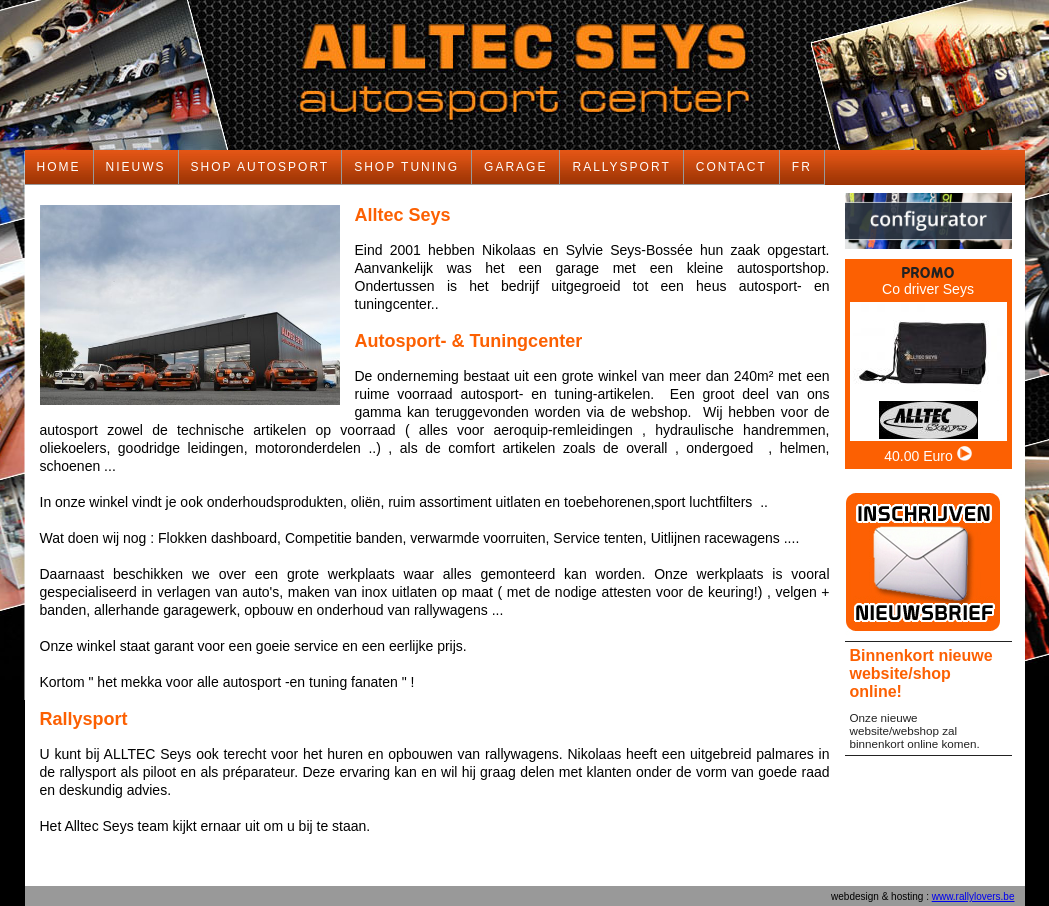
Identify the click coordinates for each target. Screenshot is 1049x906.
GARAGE (515, 167)
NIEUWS (136, 167)
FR (802, 167)
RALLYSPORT (621, 167)
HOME (59, 167)
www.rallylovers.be (973, 896)
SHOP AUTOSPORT (260, 167)
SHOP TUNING (406, 167)
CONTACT (731, 167)
